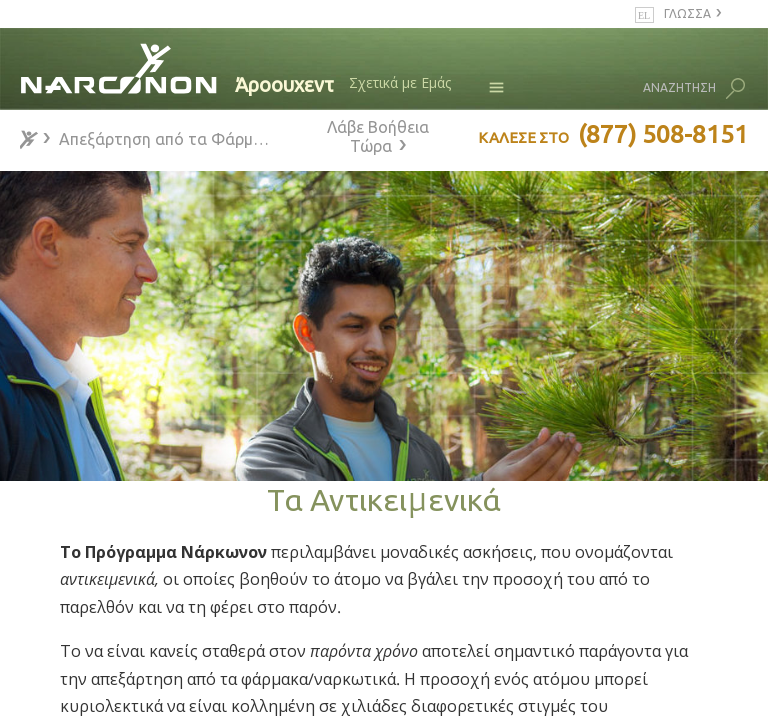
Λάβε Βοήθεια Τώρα (378, 136)
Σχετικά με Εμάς (400, 82)
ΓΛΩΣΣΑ (687, 13)
